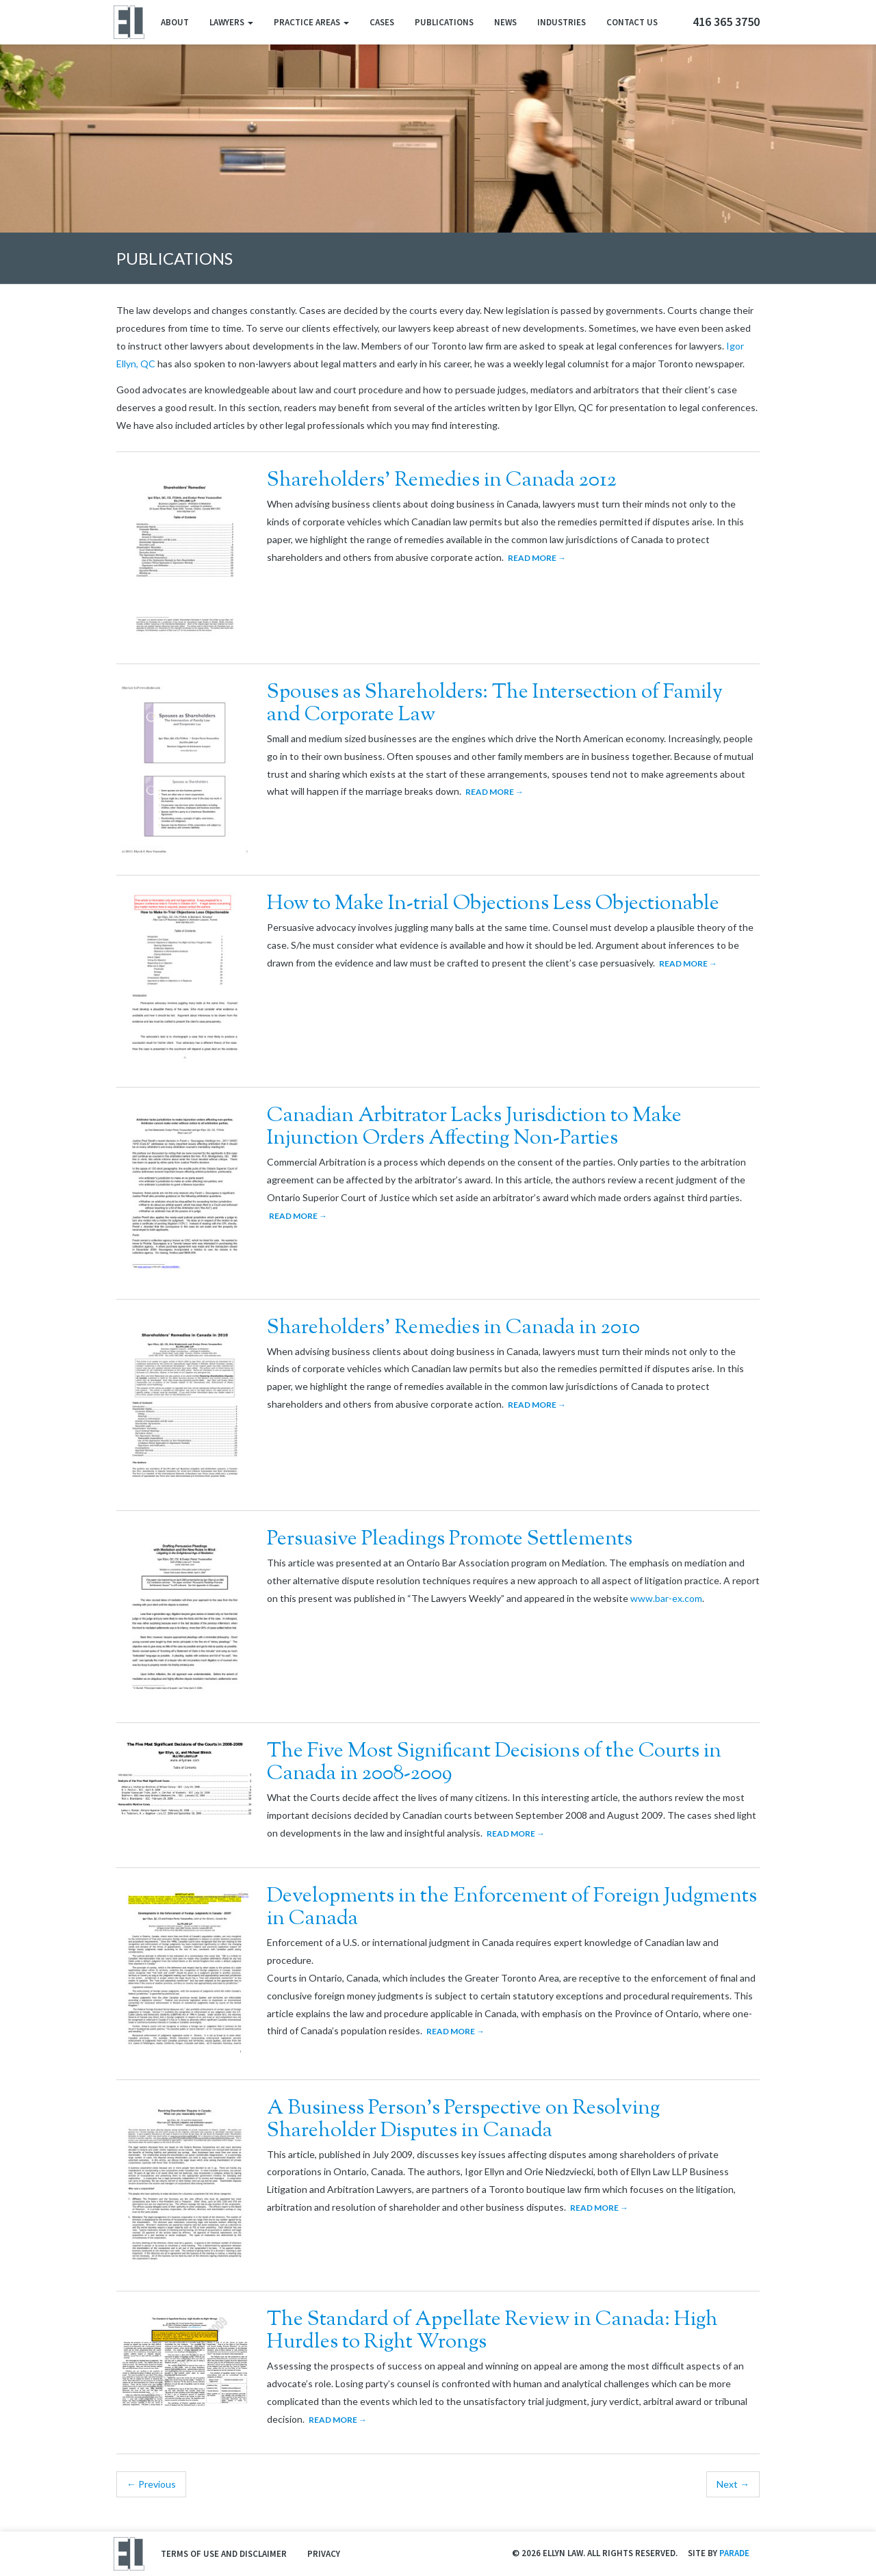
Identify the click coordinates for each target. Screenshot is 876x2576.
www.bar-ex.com (666, 1598)
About (175, 22)
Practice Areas (311, 22)
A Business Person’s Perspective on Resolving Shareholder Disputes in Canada (463, 2120)
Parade (734, 2553)
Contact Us (632, 22)
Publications (444, 22)
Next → (733, 2484)
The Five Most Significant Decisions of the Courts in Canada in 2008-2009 (494, 1763)
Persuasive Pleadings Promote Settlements (449, 1539)
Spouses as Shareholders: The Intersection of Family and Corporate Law (495, 704)
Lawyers (231, 22)
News (505, 22)
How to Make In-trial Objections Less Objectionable (493, 904)
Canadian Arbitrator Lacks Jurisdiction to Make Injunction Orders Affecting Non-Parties (474, 1127)
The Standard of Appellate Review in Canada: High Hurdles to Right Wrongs (492, 2331)
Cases (382, 22)
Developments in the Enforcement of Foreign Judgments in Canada (512, 1908)
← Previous (151, 2484)
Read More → (537, 558)
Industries (561, 22)
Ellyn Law (128, 22)
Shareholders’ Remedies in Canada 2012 (442, 480)
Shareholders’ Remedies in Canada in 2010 (453, 1328)
